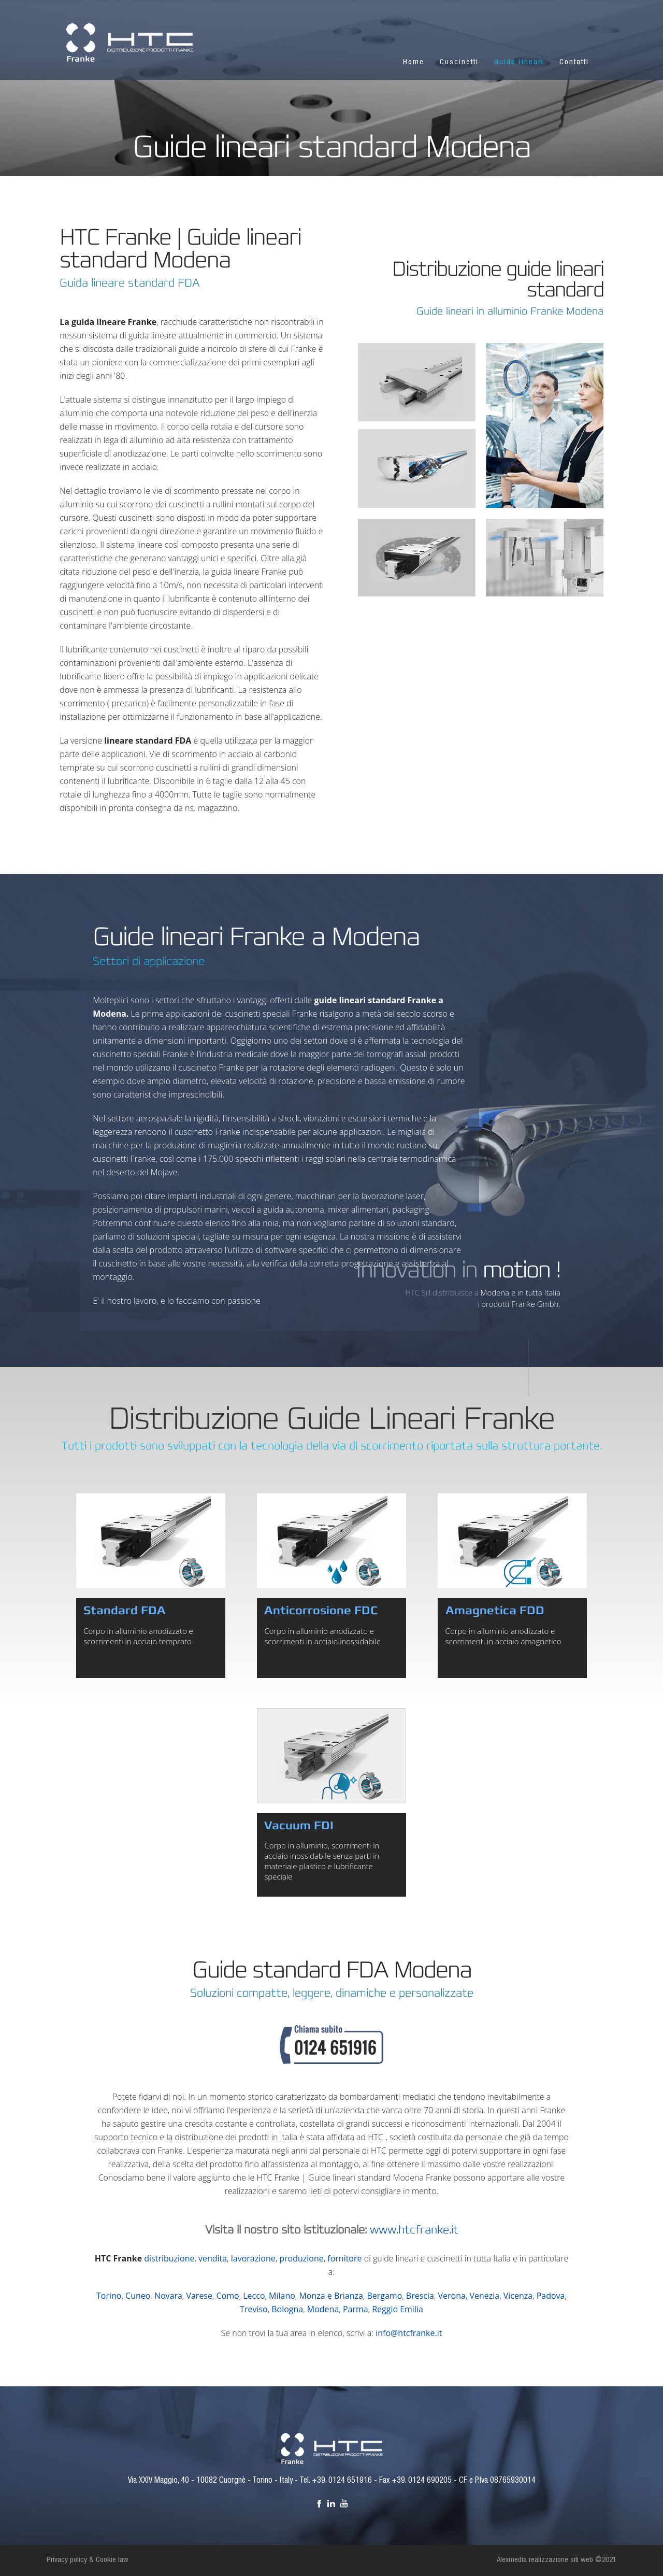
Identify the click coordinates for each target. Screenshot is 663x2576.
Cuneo (137, 2295)
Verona (451, 2295)
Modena (323, 2309)
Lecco (254, 2295)
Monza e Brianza (331, 2295)
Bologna (287, 2309)
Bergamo (384, 2295)
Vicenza (517, 2295)
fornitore (344, 2258)
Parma (355, 2309)
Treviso (254, 2309)
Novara (168, 2295)
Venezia (484, 2295)
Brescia (420, 2295)
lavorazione (253, 2258)
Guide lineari (519, 62)
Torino (108, 2295)
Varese (199, 2295)
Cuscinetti (459, 62)
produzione (301, 2258)
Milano (282, 2295)
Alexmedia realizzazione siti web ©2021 (556, 2560)
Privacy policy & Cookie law (87, 2560)
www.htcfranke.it (414, 2230)
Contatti (574, 62)
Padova (551, 2295)
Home (413, 62)
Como (228, 2295)
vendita (212, 2258)
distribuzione (169, 2258)
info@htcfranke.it (409, 2333)
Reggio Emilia (397, 2309)
